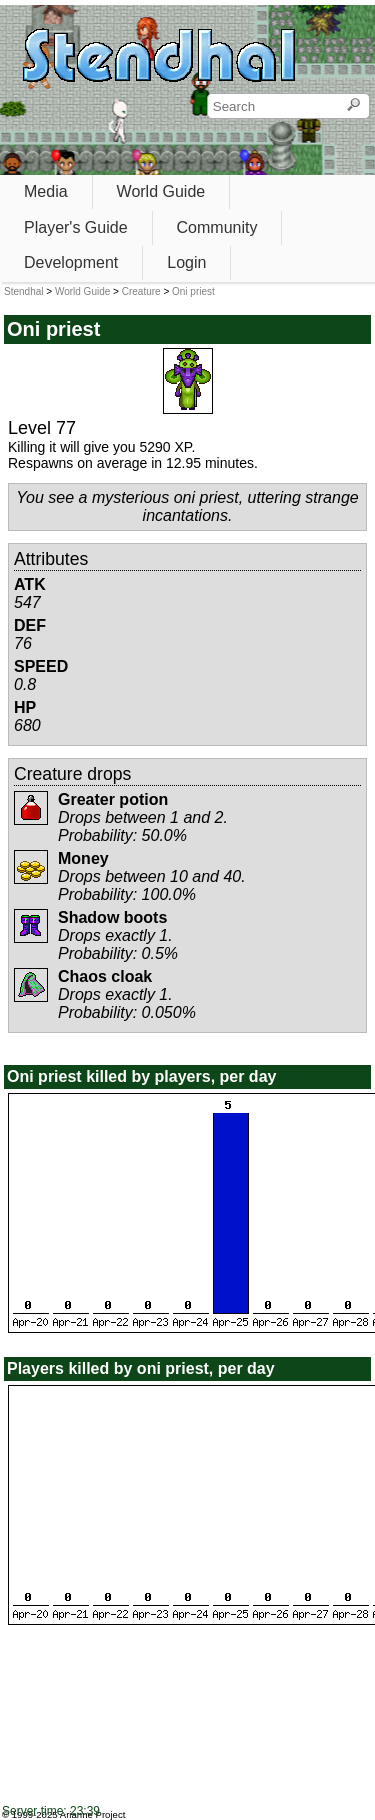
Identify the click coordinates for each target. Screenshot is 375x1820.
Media (46, 191)
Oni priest (193, 291)
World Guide (161, 191)
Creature (141, 291)
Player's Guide (76, 227)
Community (217, 227)
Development (71, 262)
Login (186, 262)
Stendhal (23, 291)
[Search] (353, 106)
